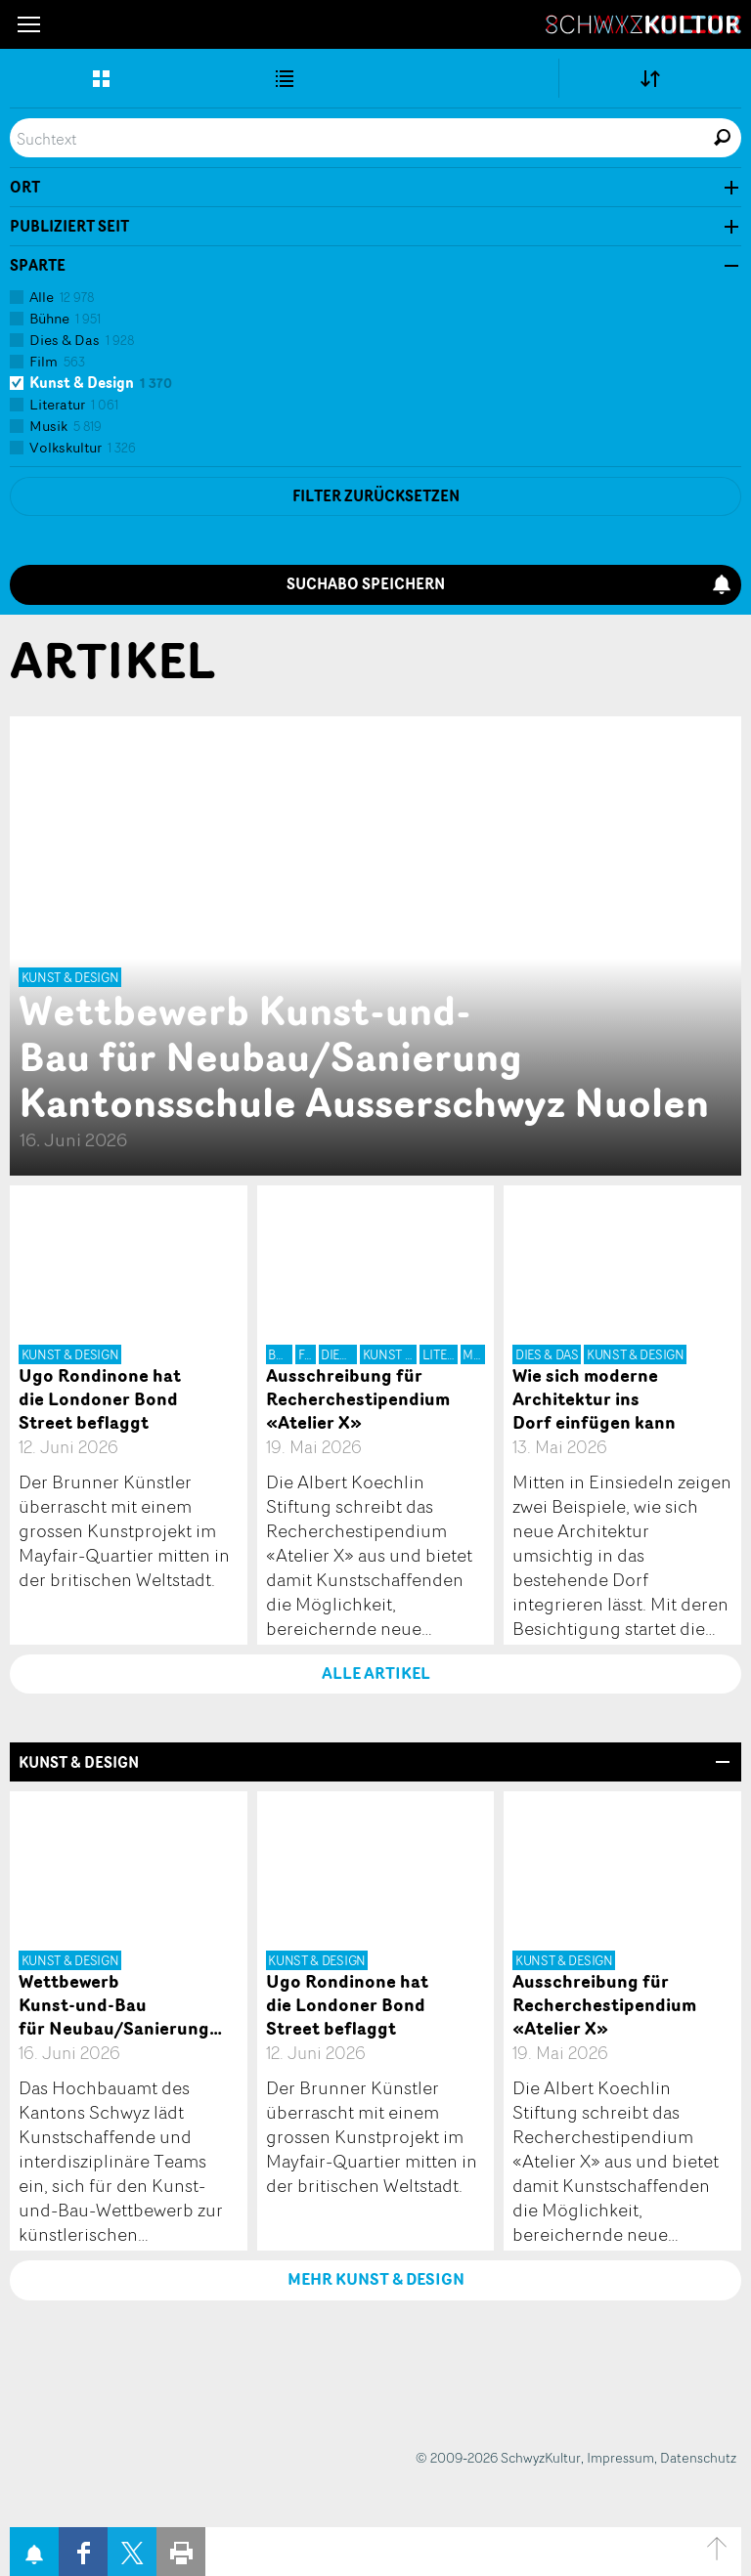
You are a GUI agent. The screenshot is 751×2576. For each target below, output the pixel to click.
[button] (29, 24)
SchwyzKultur (643, 24)
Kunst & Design (79, 1762)
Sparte (38, 266)
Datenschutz (698, 2457)
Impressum (620, 2457)
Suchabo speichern (509, 584)
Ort (25, 187)
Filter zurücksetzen (376, 496)
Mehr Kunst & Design (375, 2279)
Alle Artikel (376, 1673)
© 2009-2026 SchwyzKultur (498, 2457)
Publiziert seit (69, 226)
